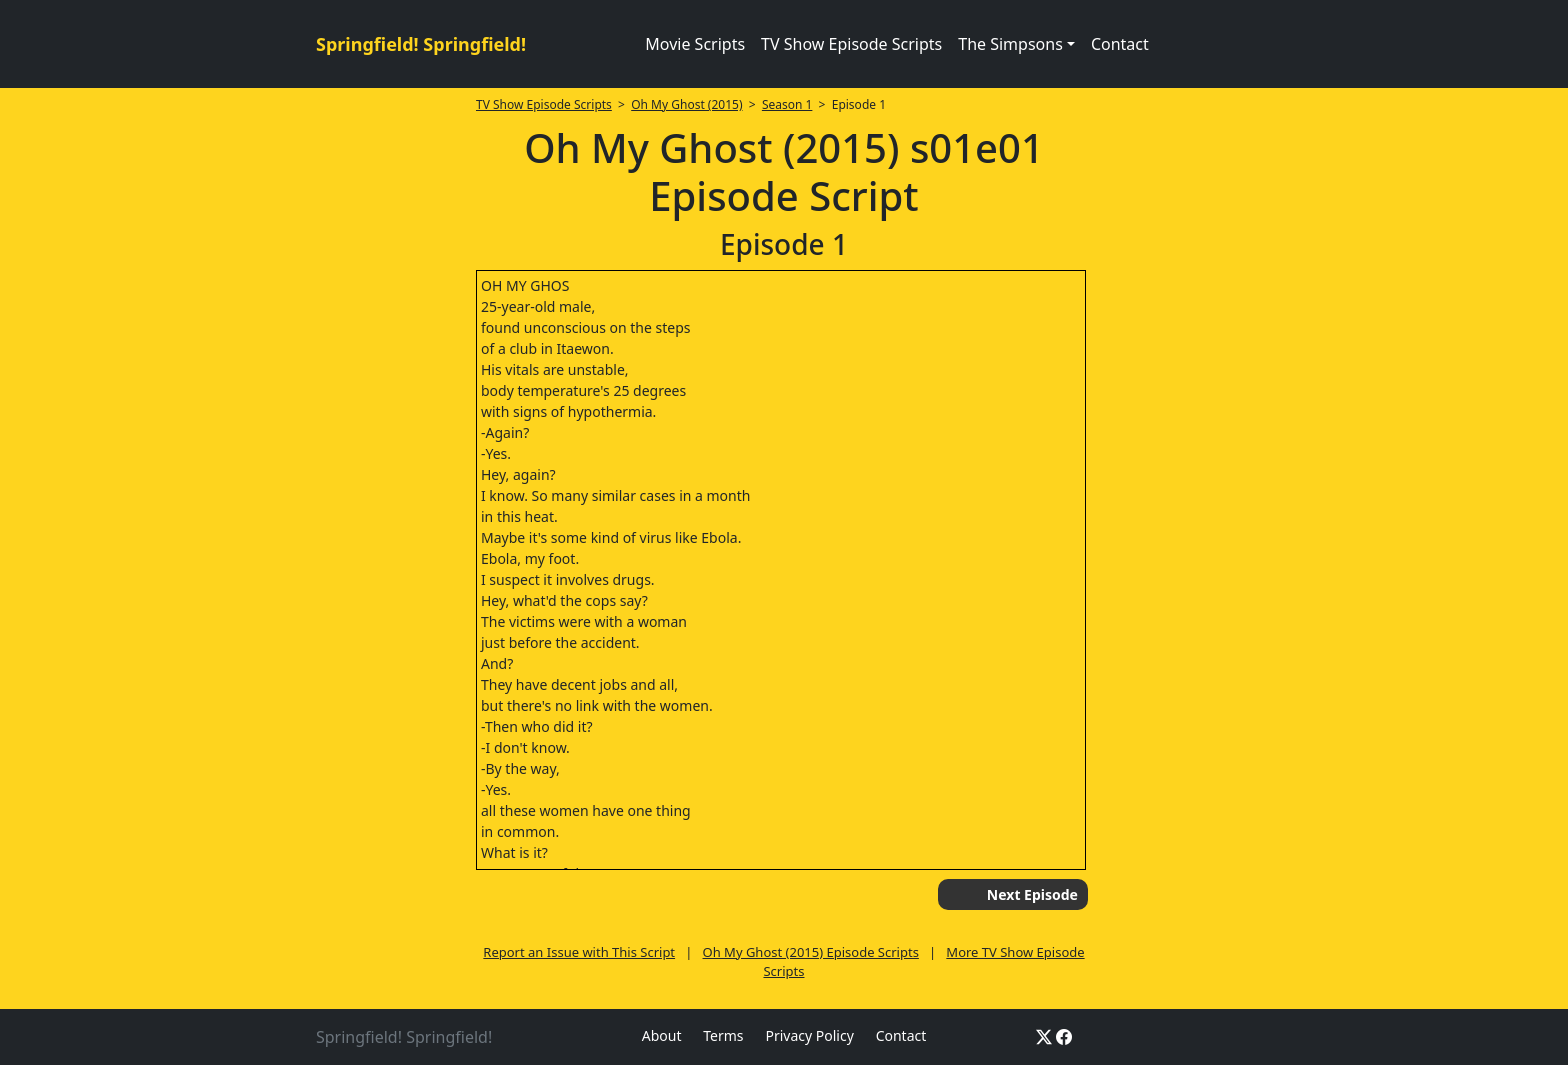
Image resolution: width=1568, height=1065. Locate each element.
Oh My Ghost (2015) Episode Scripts (811, 952)
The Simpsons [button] (1010, 44)
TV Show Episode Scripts (851, 44)
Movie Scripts (695, 44)
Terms (723, 1035)
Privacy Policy (809, 1035)
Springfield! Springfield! (421, 44)
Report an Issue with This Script (579, 952)
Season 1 (787, 104)
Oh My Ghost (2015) (686, 104)
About (662, 1035)
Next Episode (1032, 894)
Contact (1120, 44)
